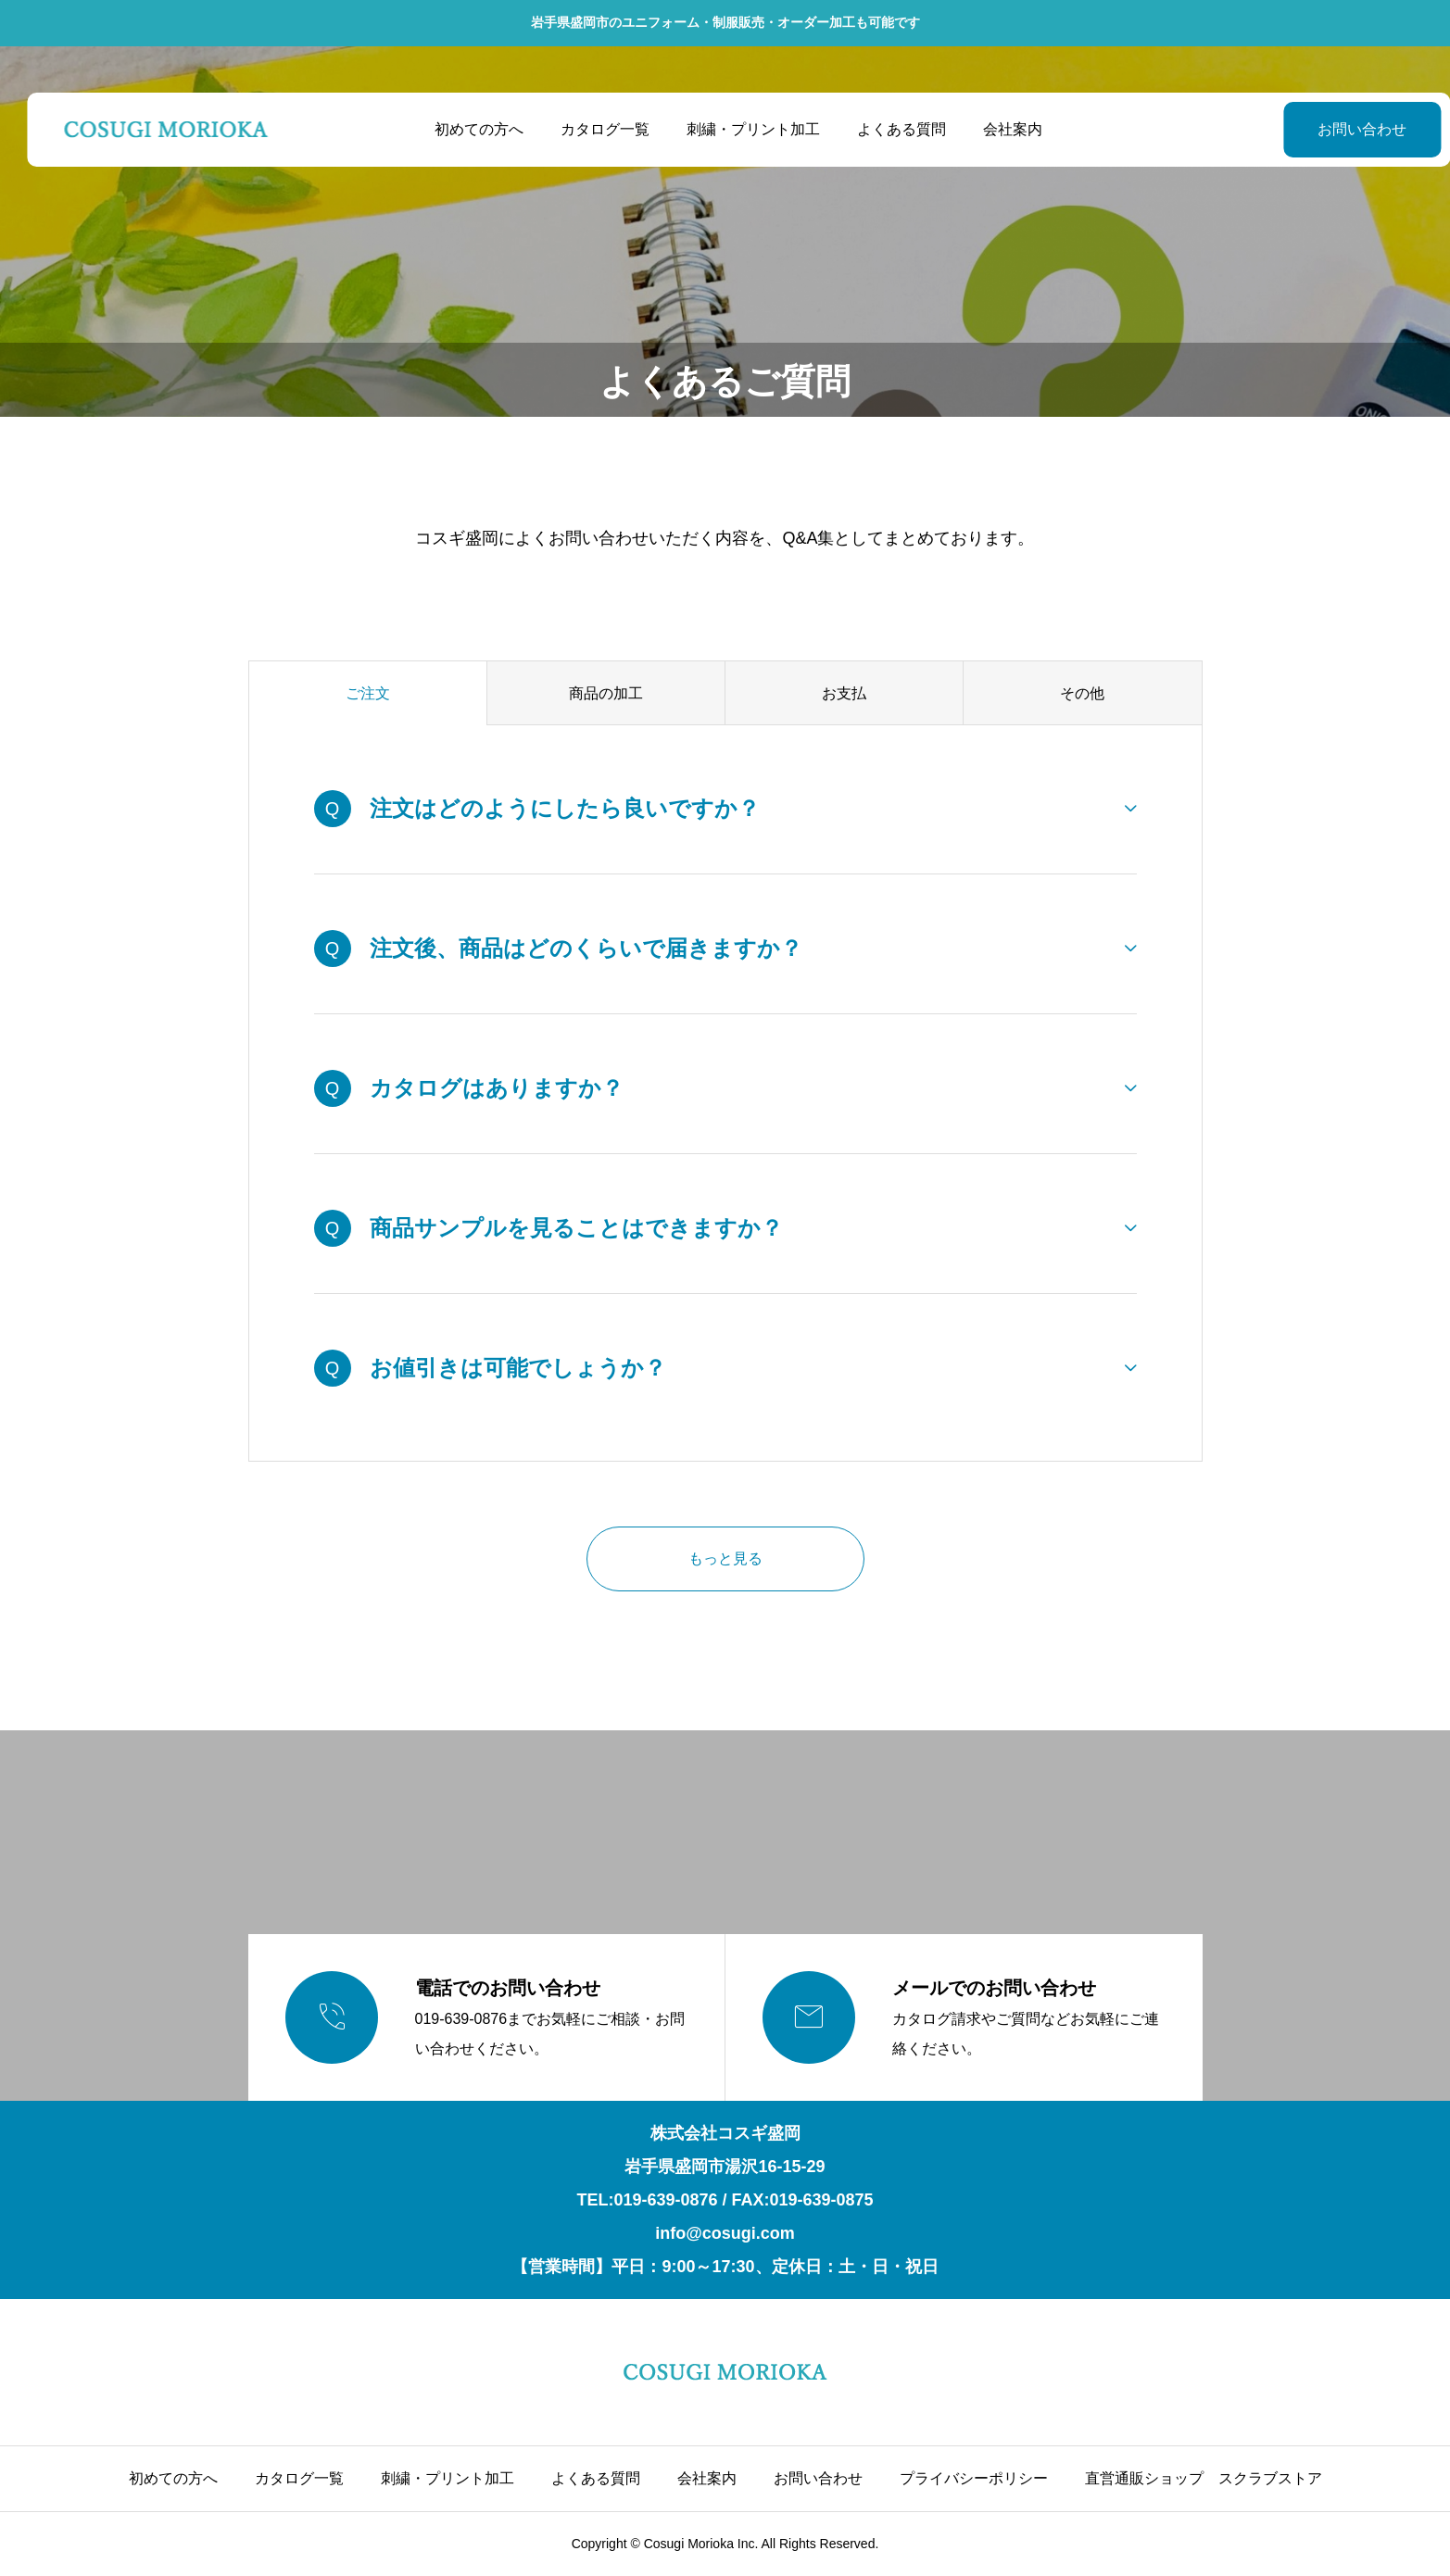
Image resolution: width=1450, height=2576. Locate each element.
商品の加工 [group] (606, 693)
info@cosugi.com (725, 2233)
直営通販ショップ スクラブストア (1203, 2478)
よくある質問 (888, 129)
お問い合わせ (1315, 129)
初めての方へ (466, 129)
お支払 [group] (844, 693)
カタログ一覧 (592, 129)
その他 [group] (1082, 693)
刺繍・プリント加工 (740, 129)
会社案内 (999, 129)
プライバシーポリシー (974, 2478)
